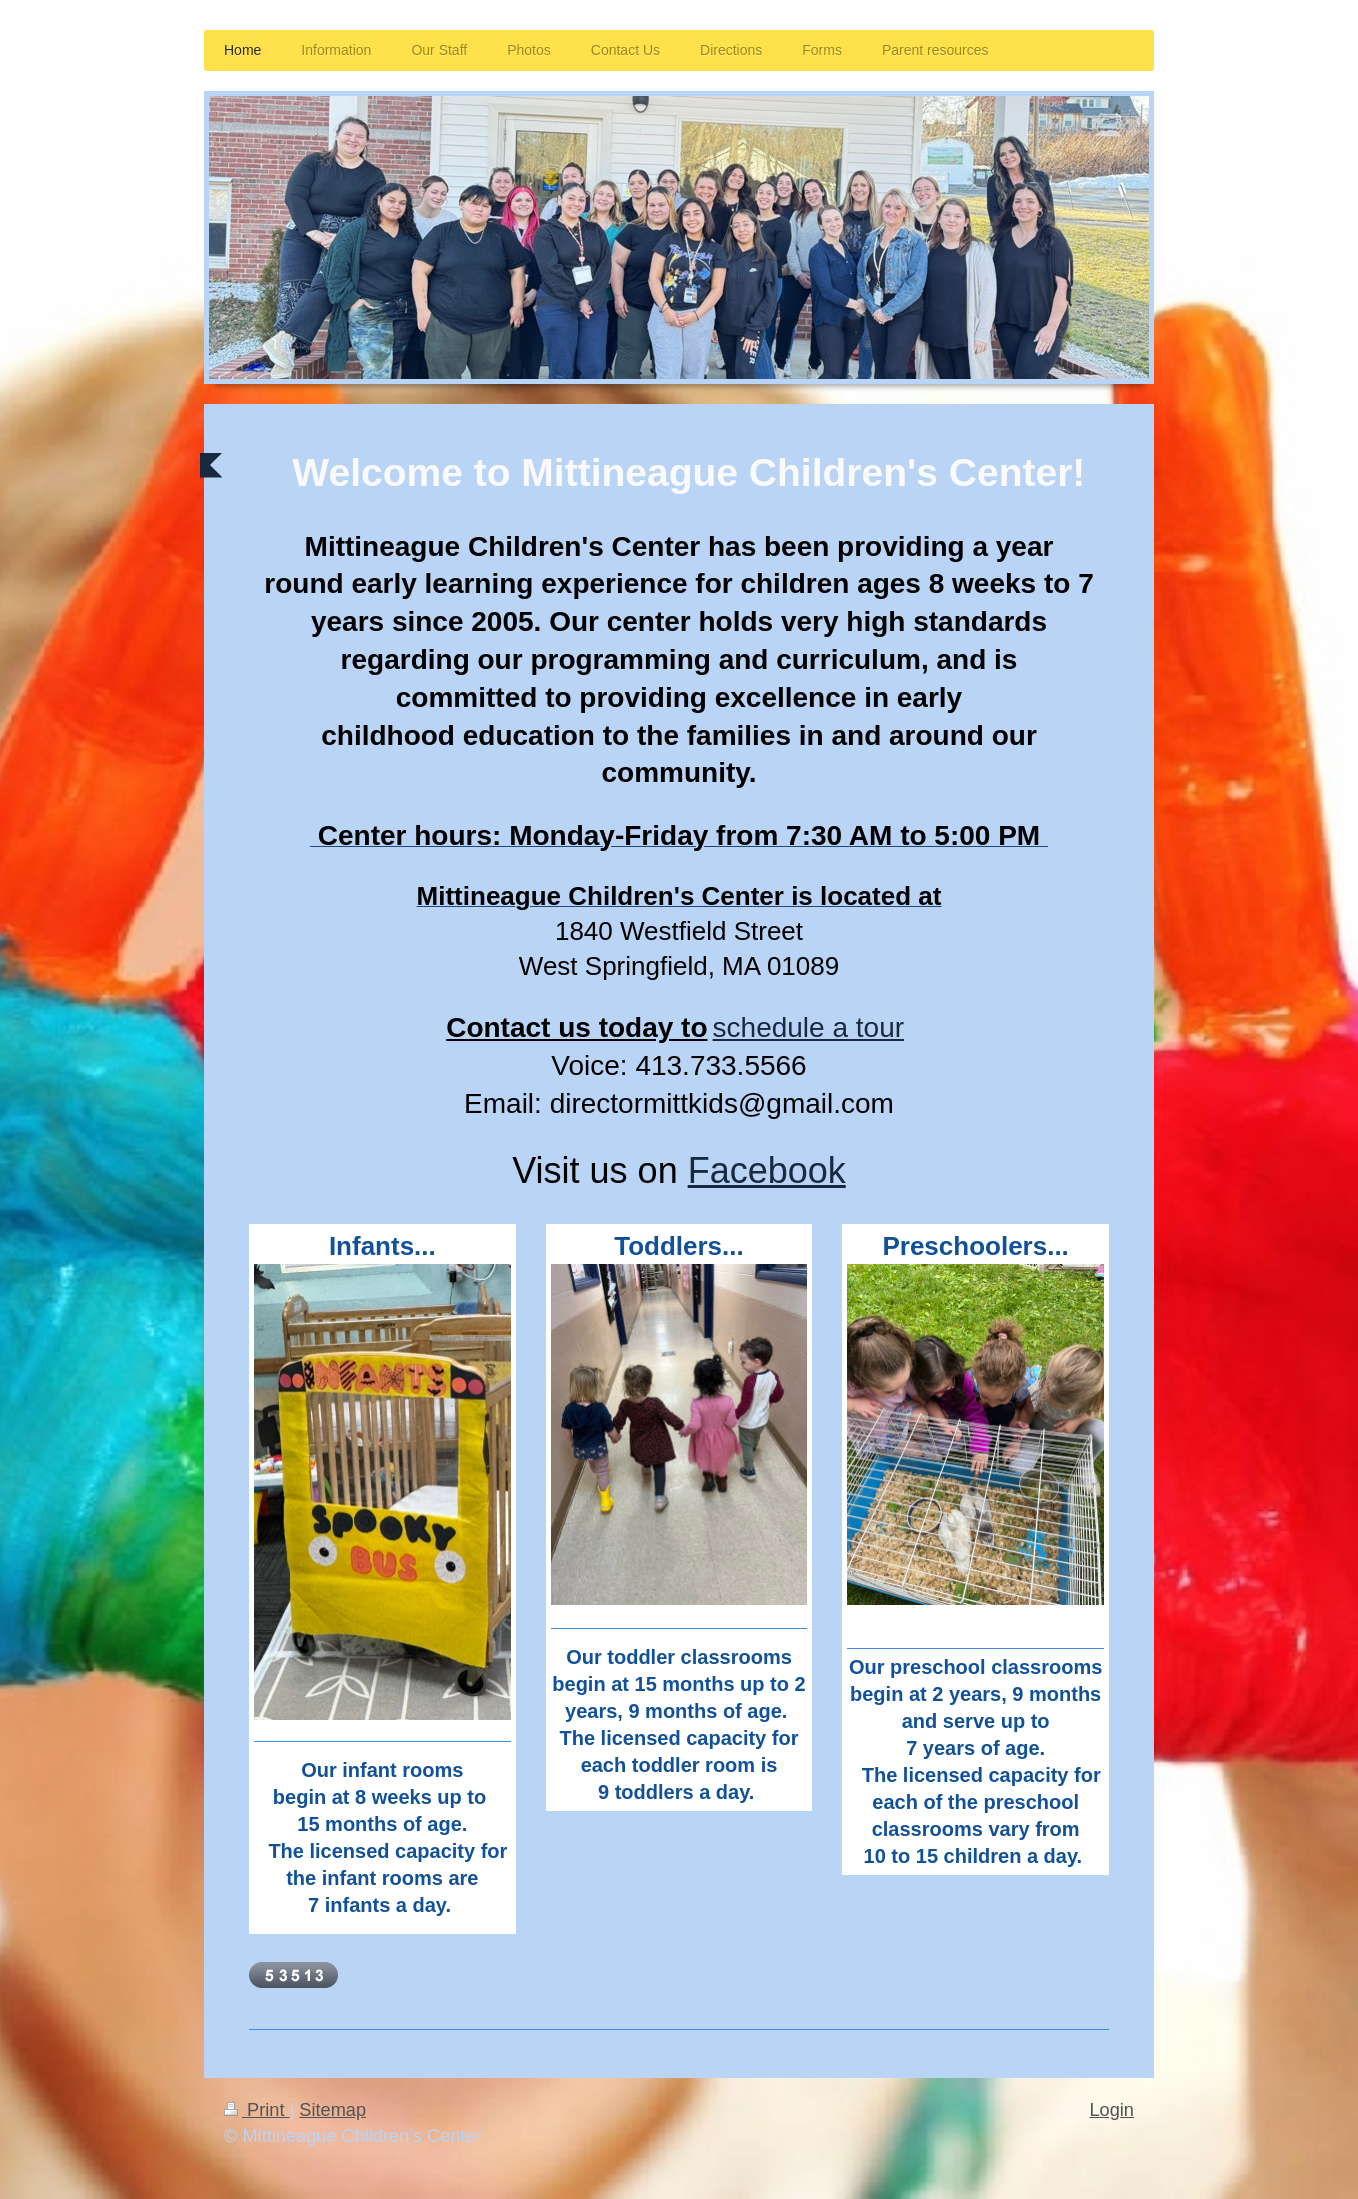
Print (257, 2110)
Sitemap (332, 2110)
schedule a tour (808, 1027)
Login (1111, 2110)
